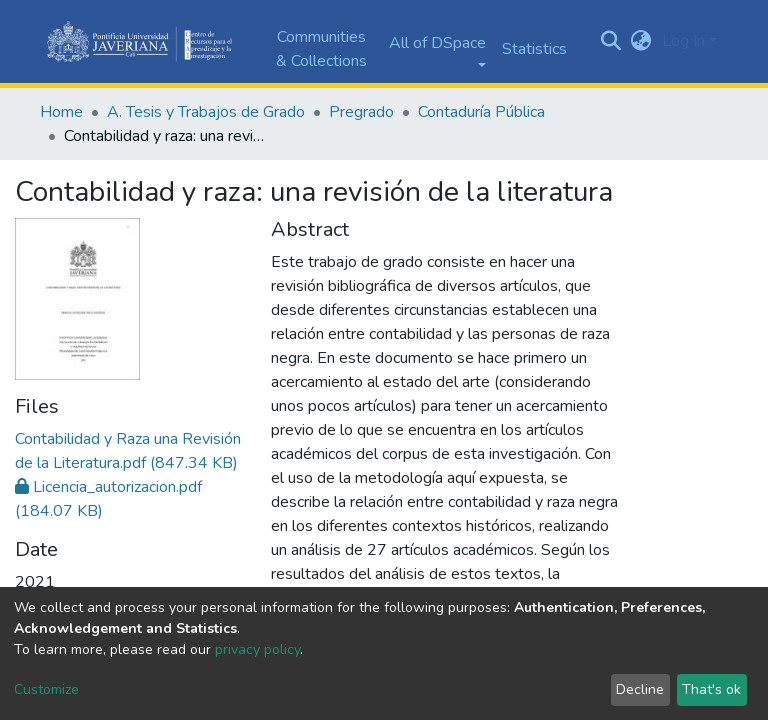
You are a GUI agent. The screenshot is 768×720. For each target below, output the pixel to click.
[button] (641, 41)
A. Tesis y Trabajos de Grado (206, 112)
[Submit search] (611, 42)
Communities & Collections (321, 49)
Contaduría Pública (481, 112)
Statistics (534, 49)
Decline (640, 689)
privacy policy (257, 649)
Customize (46, 689)
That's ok (711, 689)
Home (61, 112)
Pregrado (361, 112)
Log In (683, 41)
